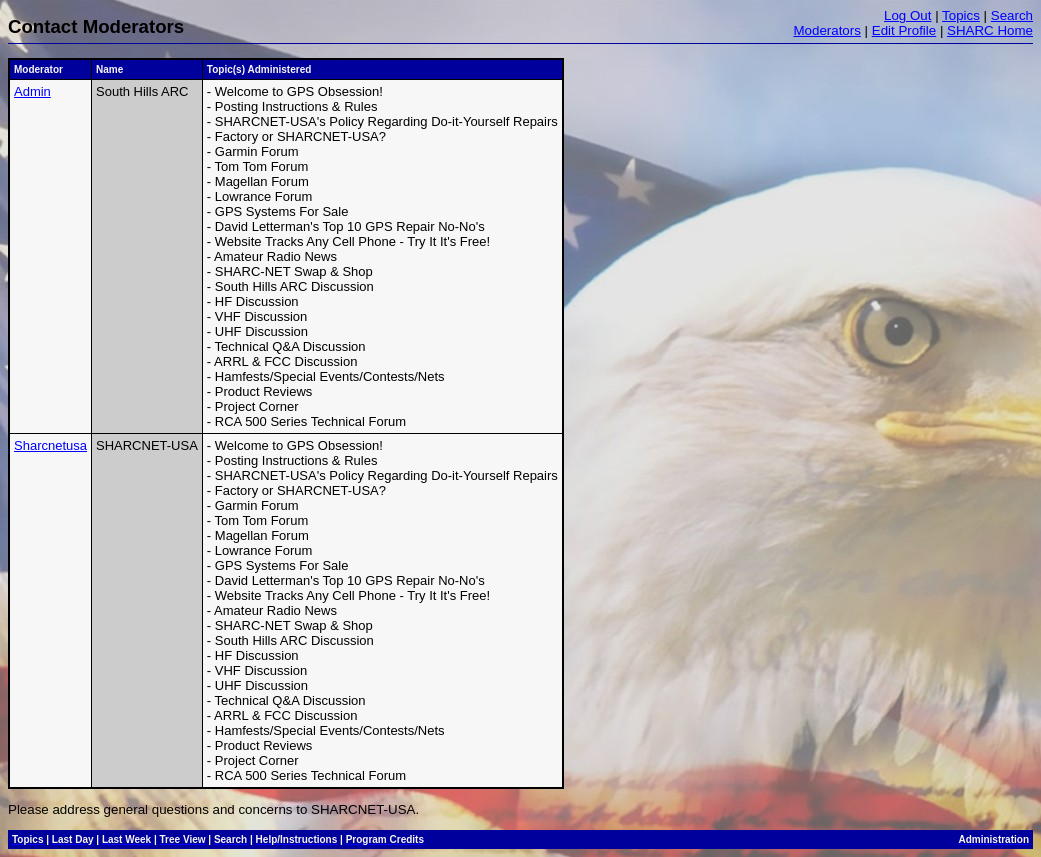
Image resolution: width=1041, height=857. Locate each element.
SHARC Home (990, 30)
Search (1012, 15)
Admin (32, 91)
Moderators (826, 30)
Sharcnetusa (50, 445)
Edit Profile (904, 30)
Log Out (907, 15)
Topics (961, 15)
